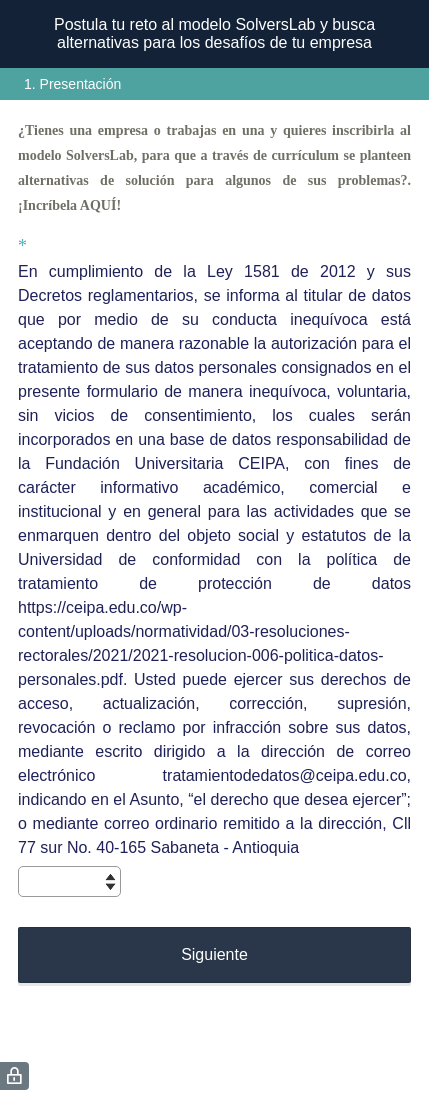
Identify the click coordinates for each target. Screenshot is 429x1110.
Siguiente (214, 954)
